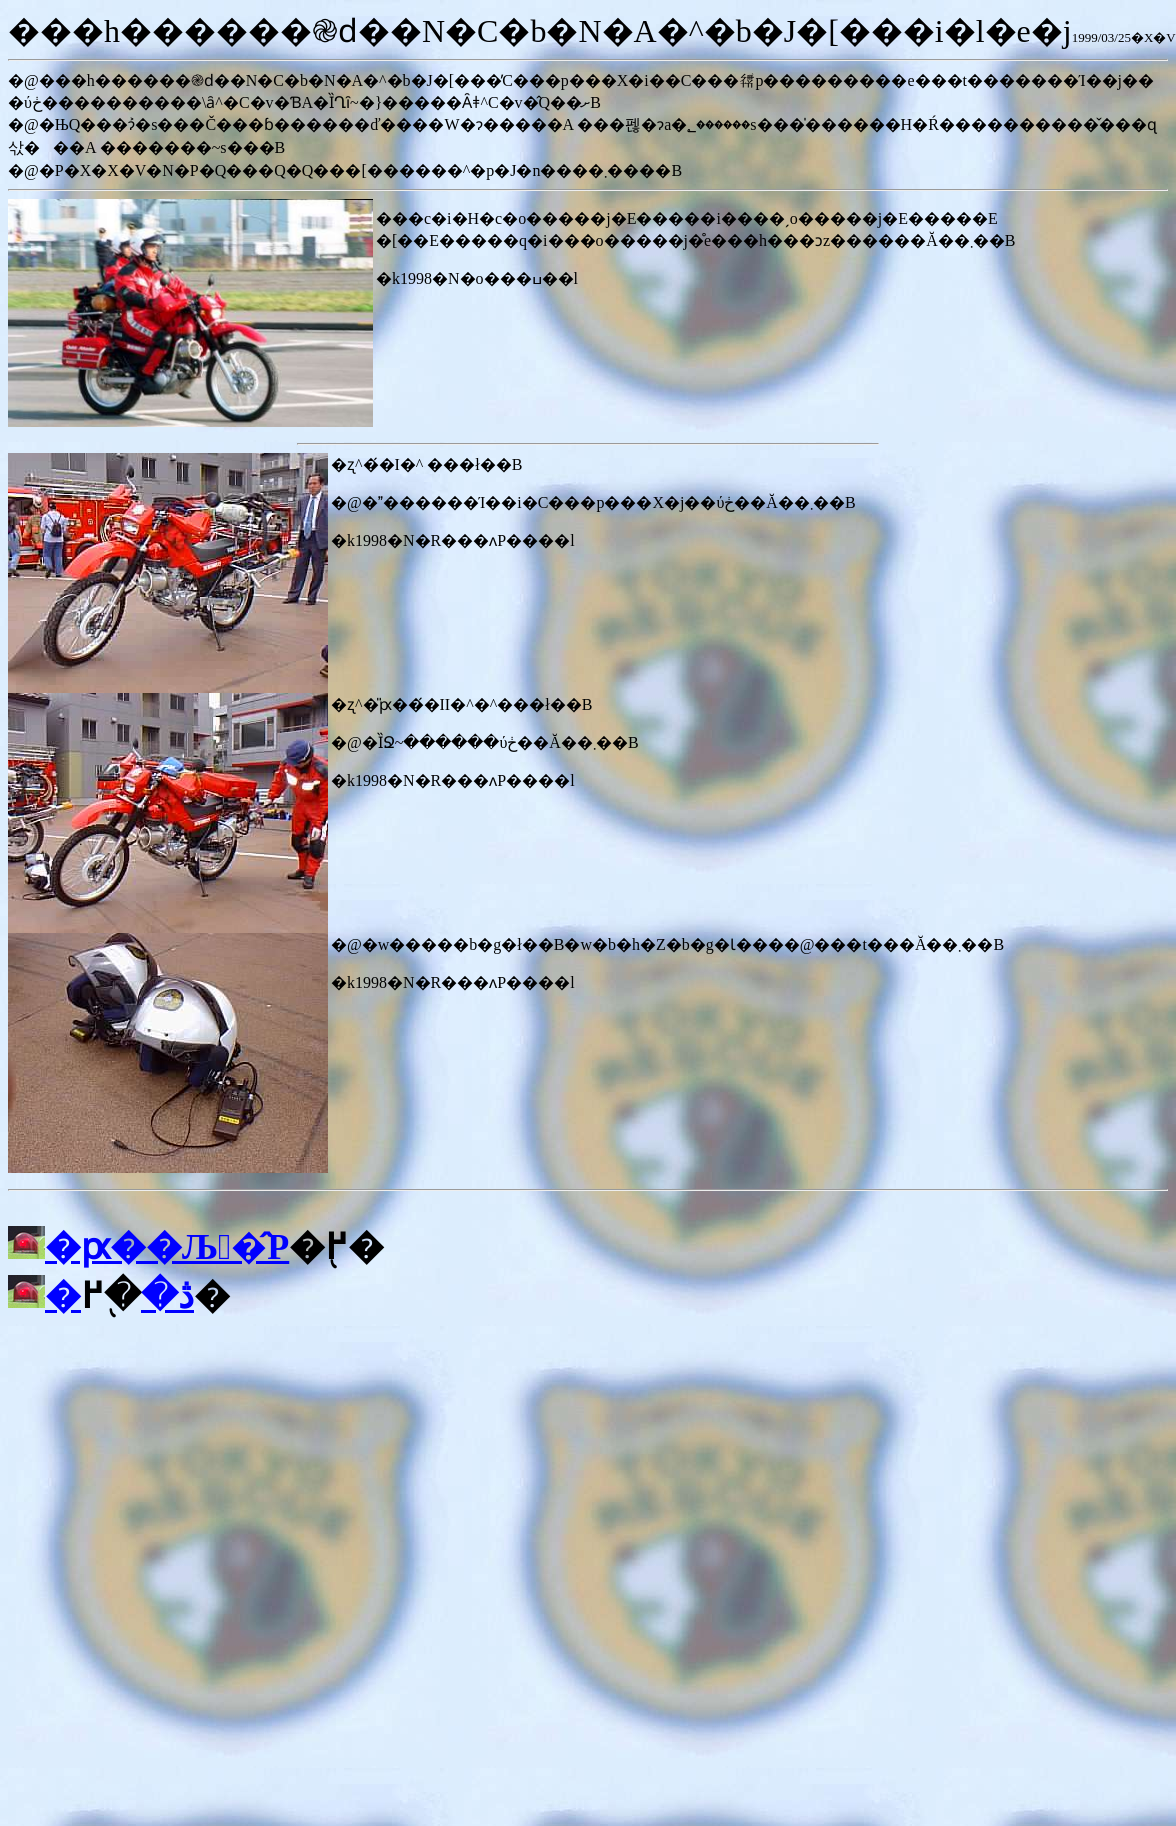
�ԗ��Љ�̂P (167, 1247)
